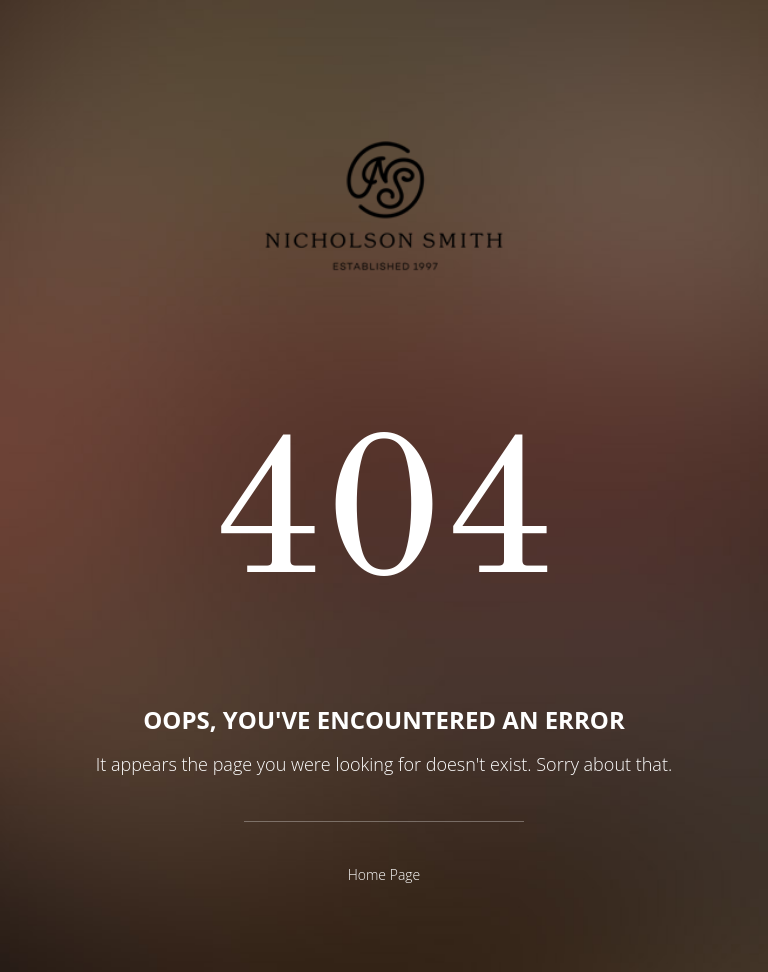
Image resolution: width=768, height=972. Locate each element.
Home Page (384, 874)
